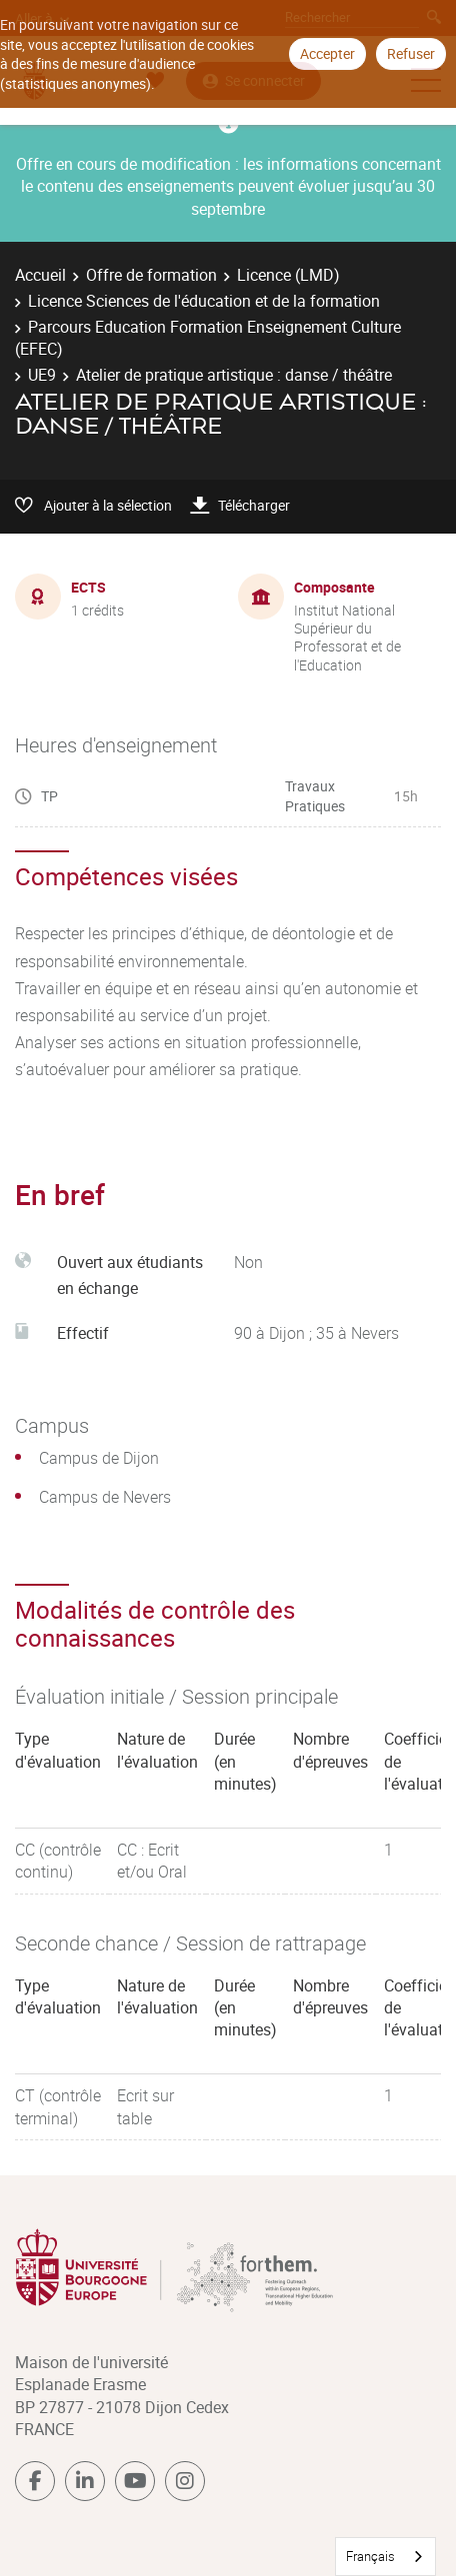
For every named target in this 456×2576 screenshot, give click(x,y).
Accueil (40, 275)
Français (370, 2556)
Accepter (327, 53)
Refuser (411, 53)
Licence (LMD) (288, 275)
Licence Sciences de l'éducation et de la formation (204, 301)
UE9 (42, 375)
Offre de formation (151, 275)
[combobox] (385, 2556)
